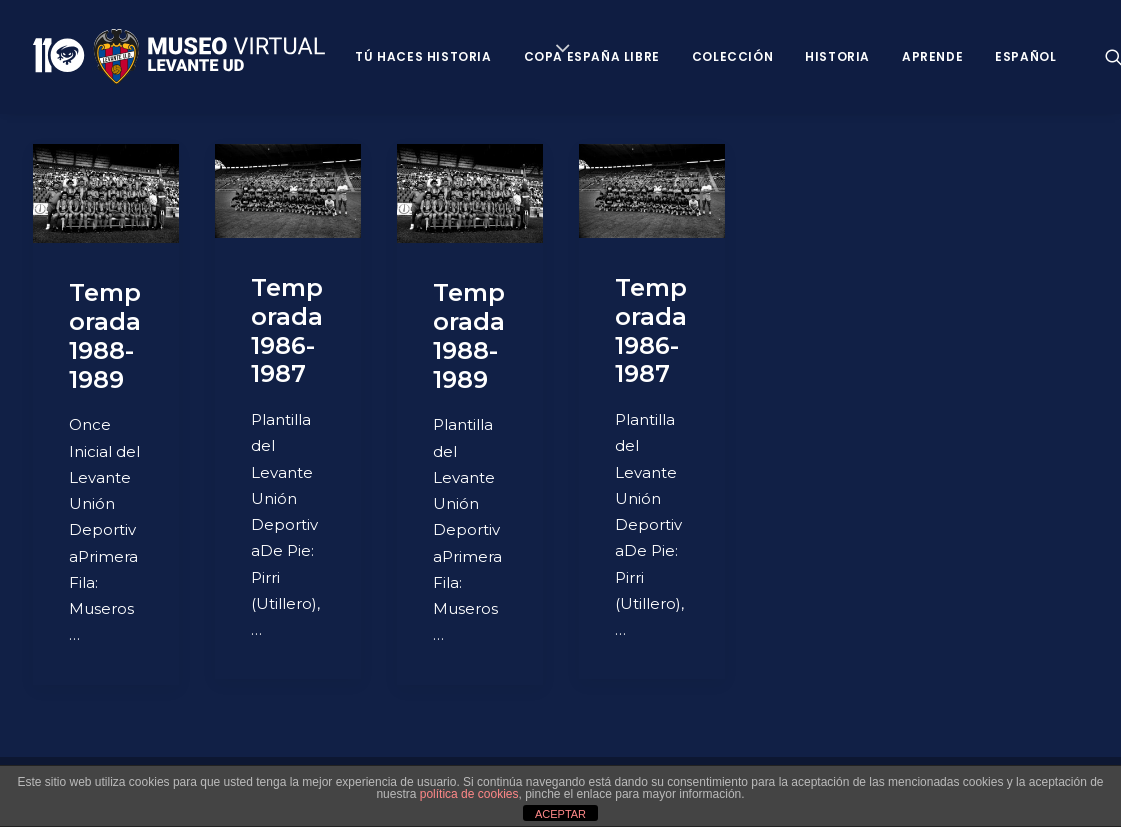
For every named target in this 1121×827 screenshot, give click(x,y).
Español (1025, 56)
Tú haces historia (423, 56)
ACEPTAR (560, 814)
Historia (837, 56)
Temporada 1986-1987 (287, 330)
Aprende (932, 56)
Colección (732, 56)
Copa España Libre (592, 56)
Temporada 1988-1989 (105, 335)
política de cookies (469, 794)
